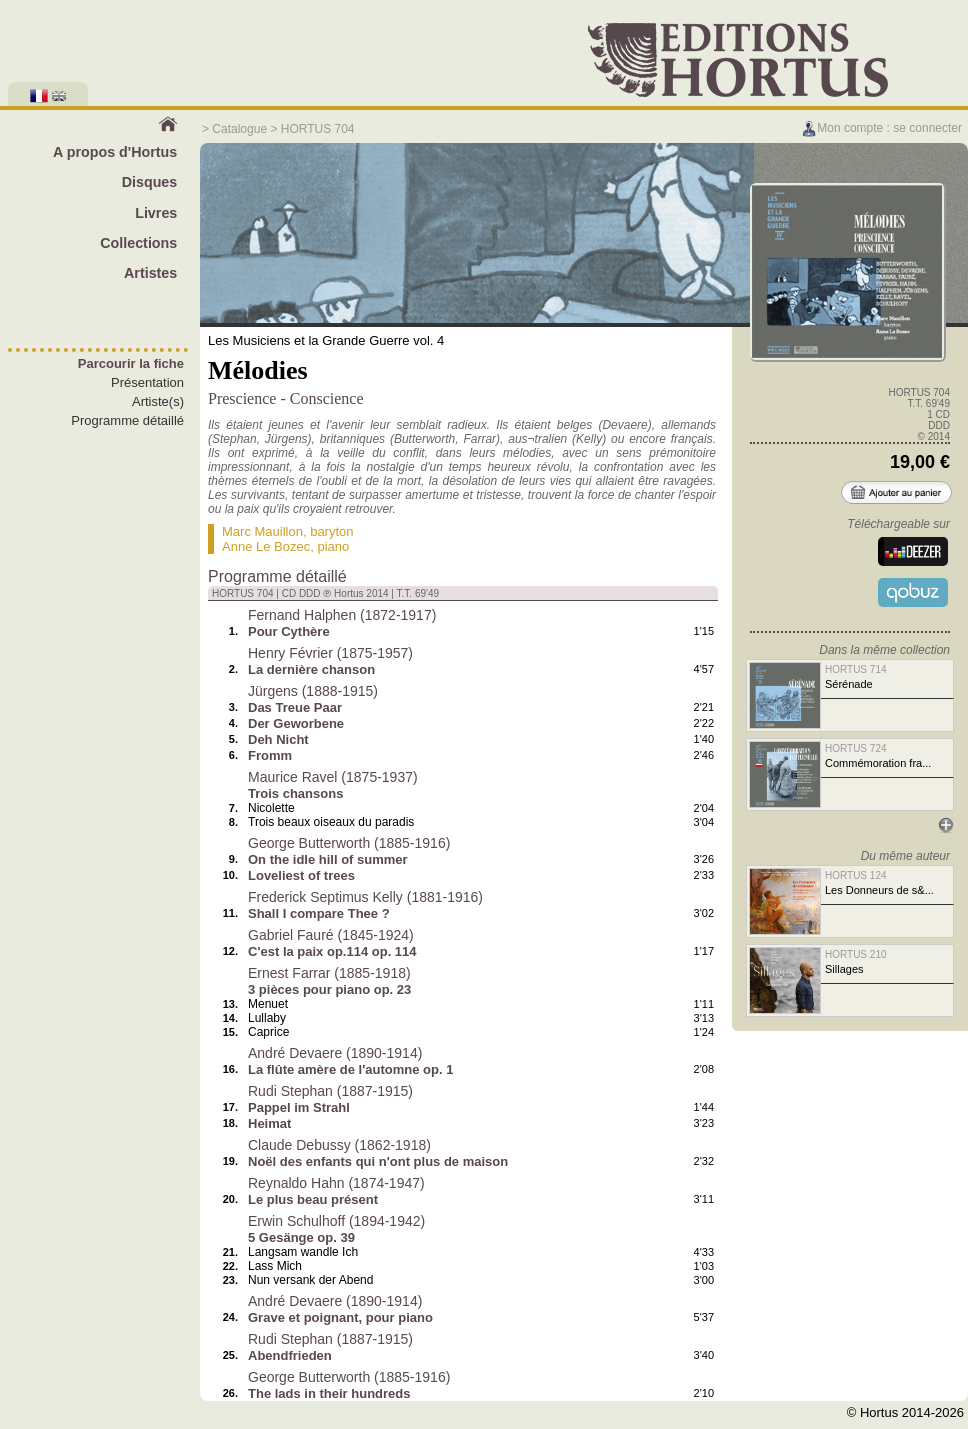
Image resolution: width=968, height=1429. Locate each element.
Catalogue (239, 129)
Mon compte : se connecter (881, 128)
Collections (138, 243)
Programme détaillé (127, 420)
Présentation (147, 382)
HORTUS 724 (856, 748)
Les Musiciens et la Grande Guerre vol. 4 (326, 340)
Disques (150, 182)
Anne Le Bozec (266, 546)
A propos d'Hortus (115, 152)
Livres (156, 213)
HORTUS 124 (856, 875)
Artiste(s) (158, 401)
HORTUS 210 (856, 954)
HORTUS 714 (856, 669)
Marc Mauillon (262, 531)
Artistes (150, 273)
